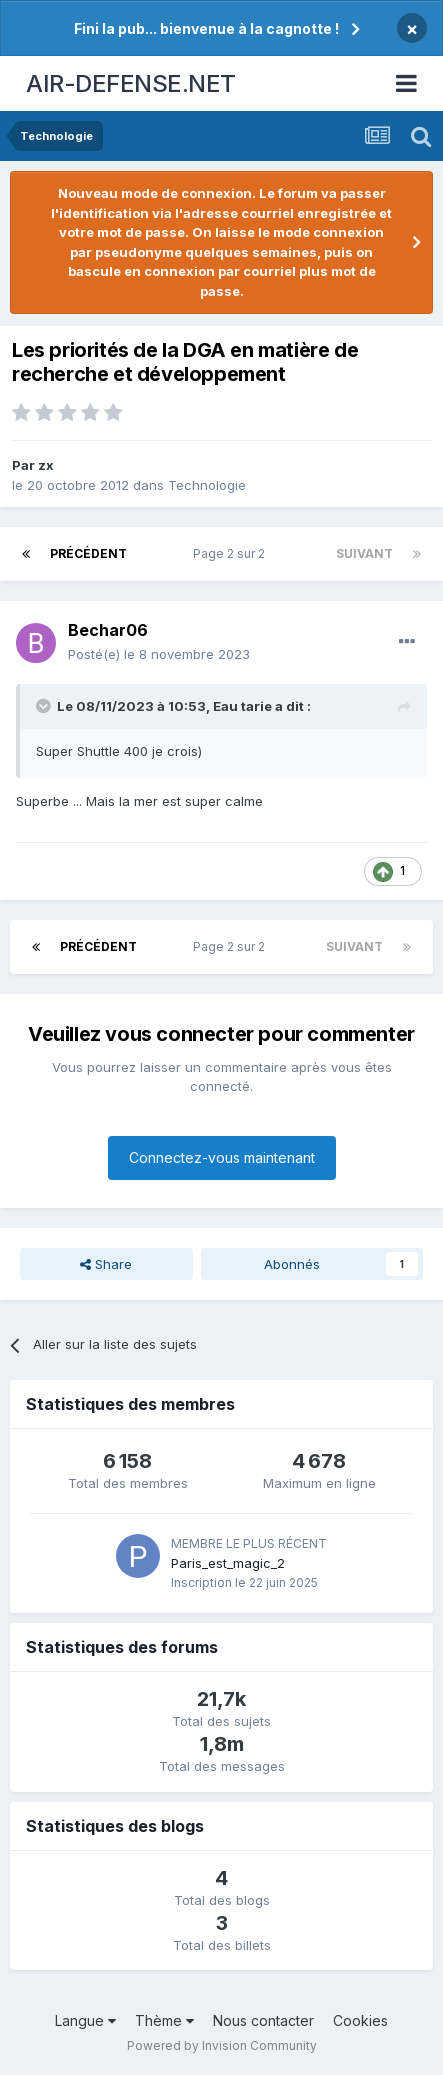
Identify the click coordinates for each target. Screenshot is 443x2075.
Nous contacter (263, 2020)
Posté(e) (159, 654)
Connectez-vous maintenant (222, 1157)
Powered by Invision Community (222, 2045)
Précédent (88, 553)
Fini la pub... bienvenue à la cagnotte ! (206, 28)
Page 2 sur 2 (232, 553)
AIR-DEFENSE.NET (131, 83)
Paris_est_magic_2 (228, 1563)
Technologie (207, 485)
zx (46, 465)
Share (106, 1264)
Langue (85, 2020)
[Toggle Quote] (45, 706)
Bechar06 (108, 630)
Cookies (360, 2020)
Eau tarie (242, 706)
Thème (164, 2020)
